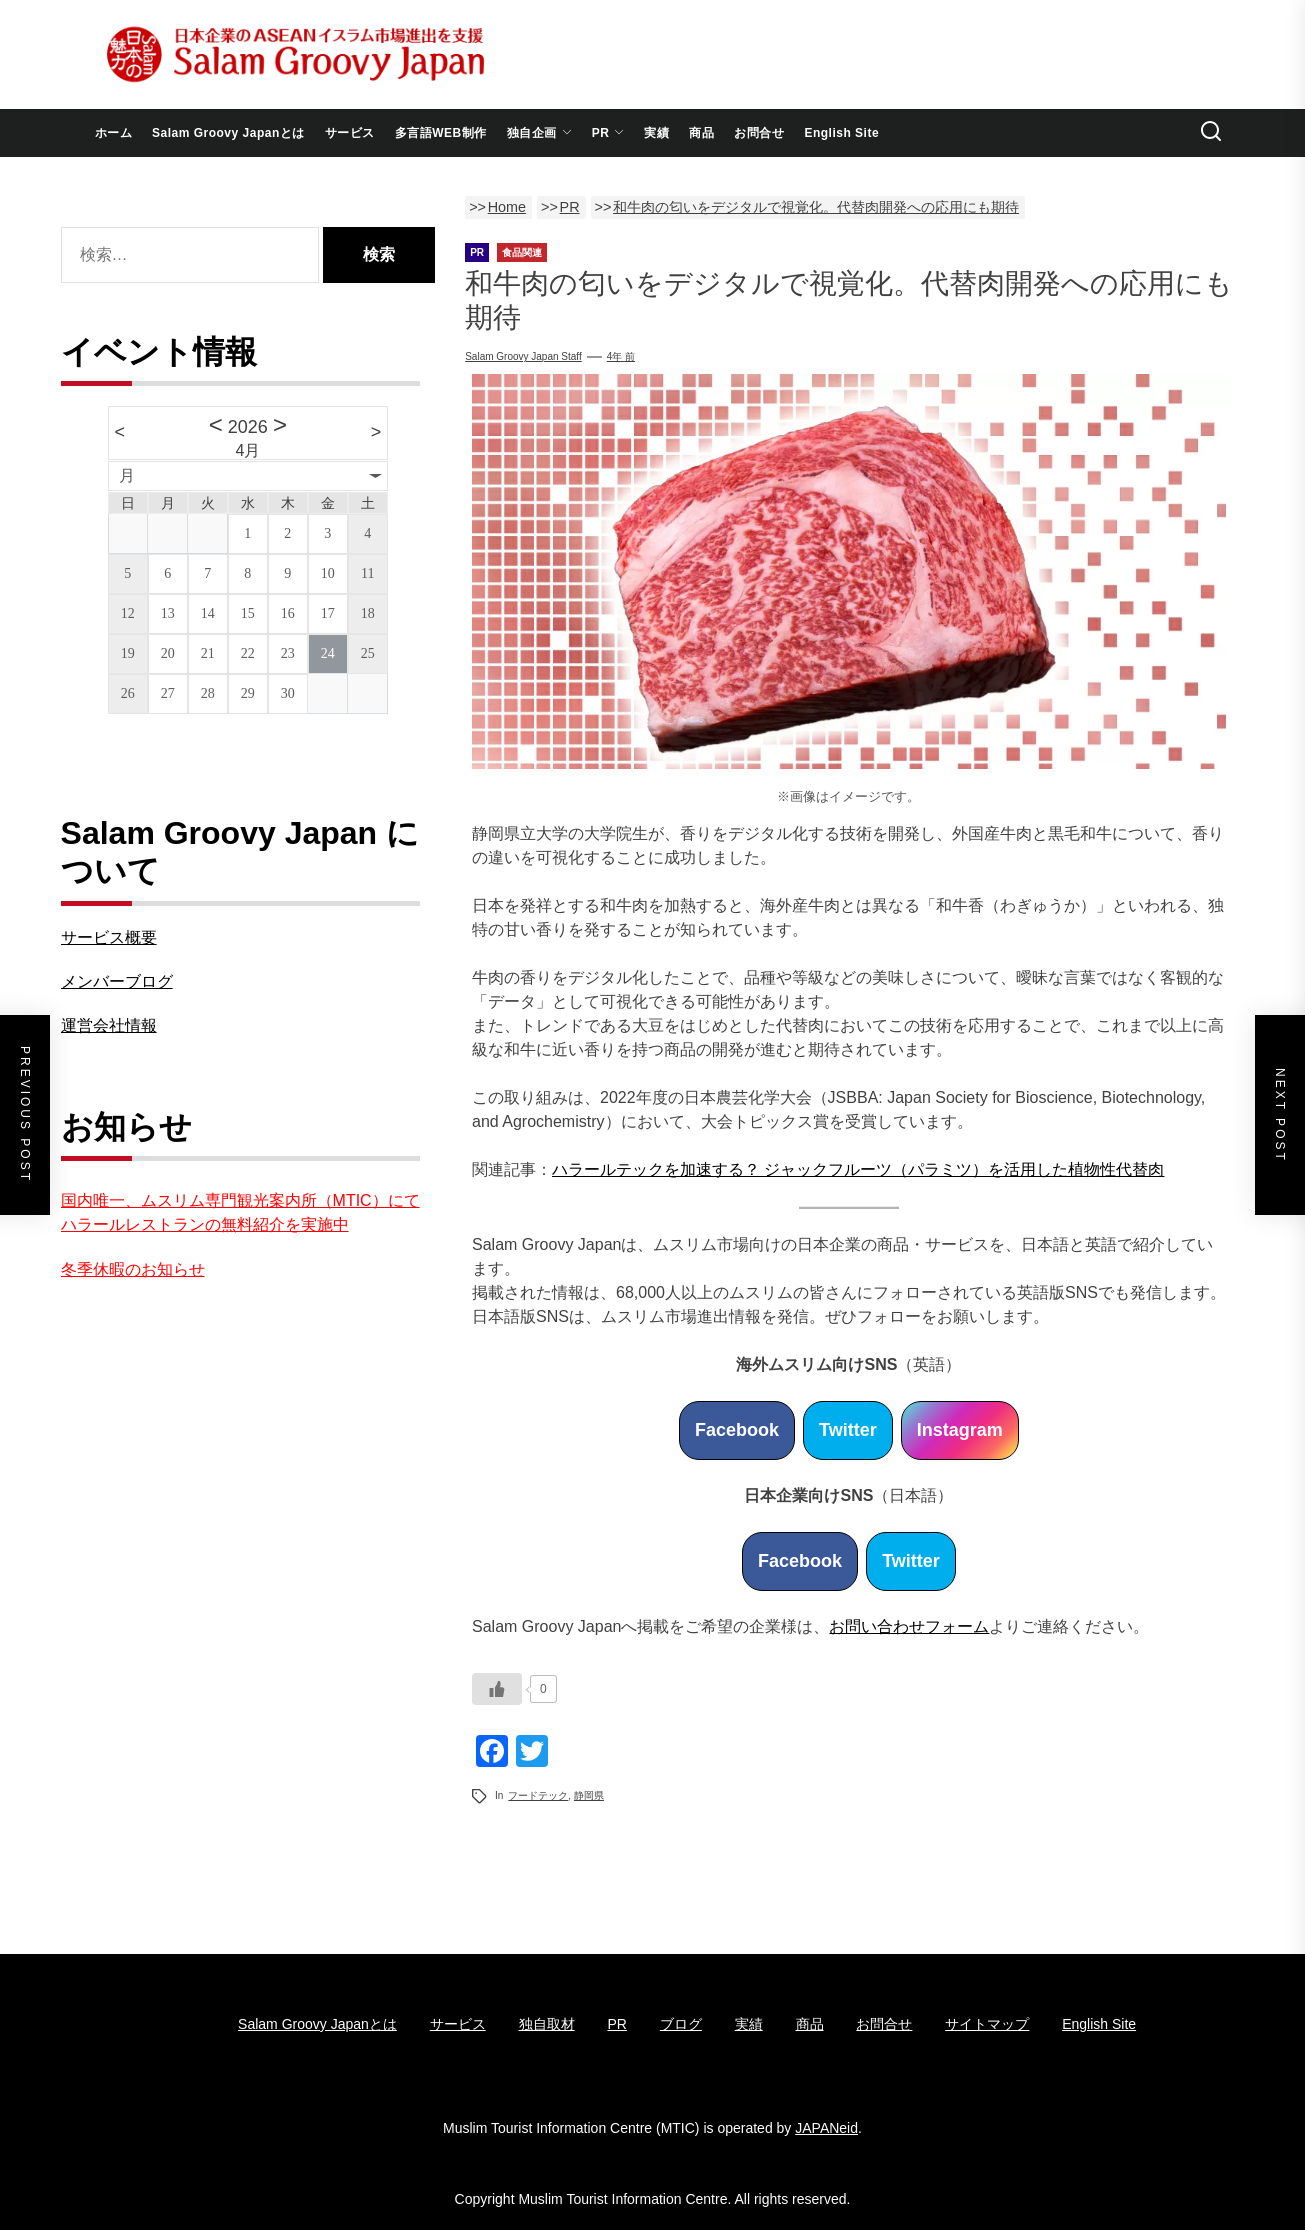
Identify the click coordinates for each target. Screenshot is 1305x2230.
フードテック (538, 1795)
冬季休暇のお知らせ (133, 1269)
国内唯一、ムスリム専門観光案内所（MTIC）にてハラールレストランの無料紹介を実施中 (240, 1212)
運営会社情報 (109, 1025)
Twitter (848, 1430)
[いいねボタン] (497, 1689)
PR (608, 133)
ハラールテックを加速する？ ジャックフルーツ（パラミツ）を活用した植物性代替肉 (858, 1169)
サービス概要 (109, 937)
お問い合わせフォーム (909, 1626)
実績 (656, 133)
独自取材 (547, 2024)
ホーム (114, 133)
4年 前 (621, 356)
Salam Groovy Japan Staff (523, 356)
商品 (701, 133)
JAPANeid (826, 2128)
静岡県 (589, 1795)
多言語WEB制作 (441, 133)
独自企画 (539, 133)
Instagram (960, 1430)
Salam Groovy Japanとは (228, 133)
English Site (841, 133)
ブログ (681, 2024)
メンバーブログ (117, 981)
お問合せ (759, 133)
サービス (350, 133)
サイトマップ (987, 2024)
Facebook (737, 1430)
